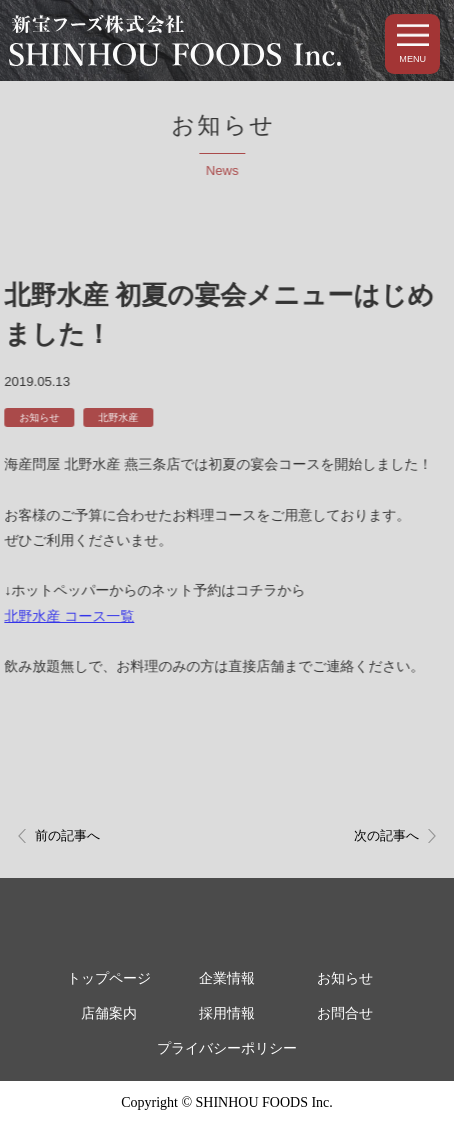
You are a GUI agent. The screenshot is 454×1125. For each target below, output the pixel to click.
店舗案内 (109, 1013)
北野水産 (117, 417)
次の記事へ (386, 835)
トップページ (109, 978)
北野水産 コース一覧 (68, 616)
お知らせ (38, 417)
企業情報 (227, 978)
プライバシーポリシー (227, 1048)
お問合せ (345, 1013)
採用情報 (227, 1013)
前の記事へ (67, 835)
